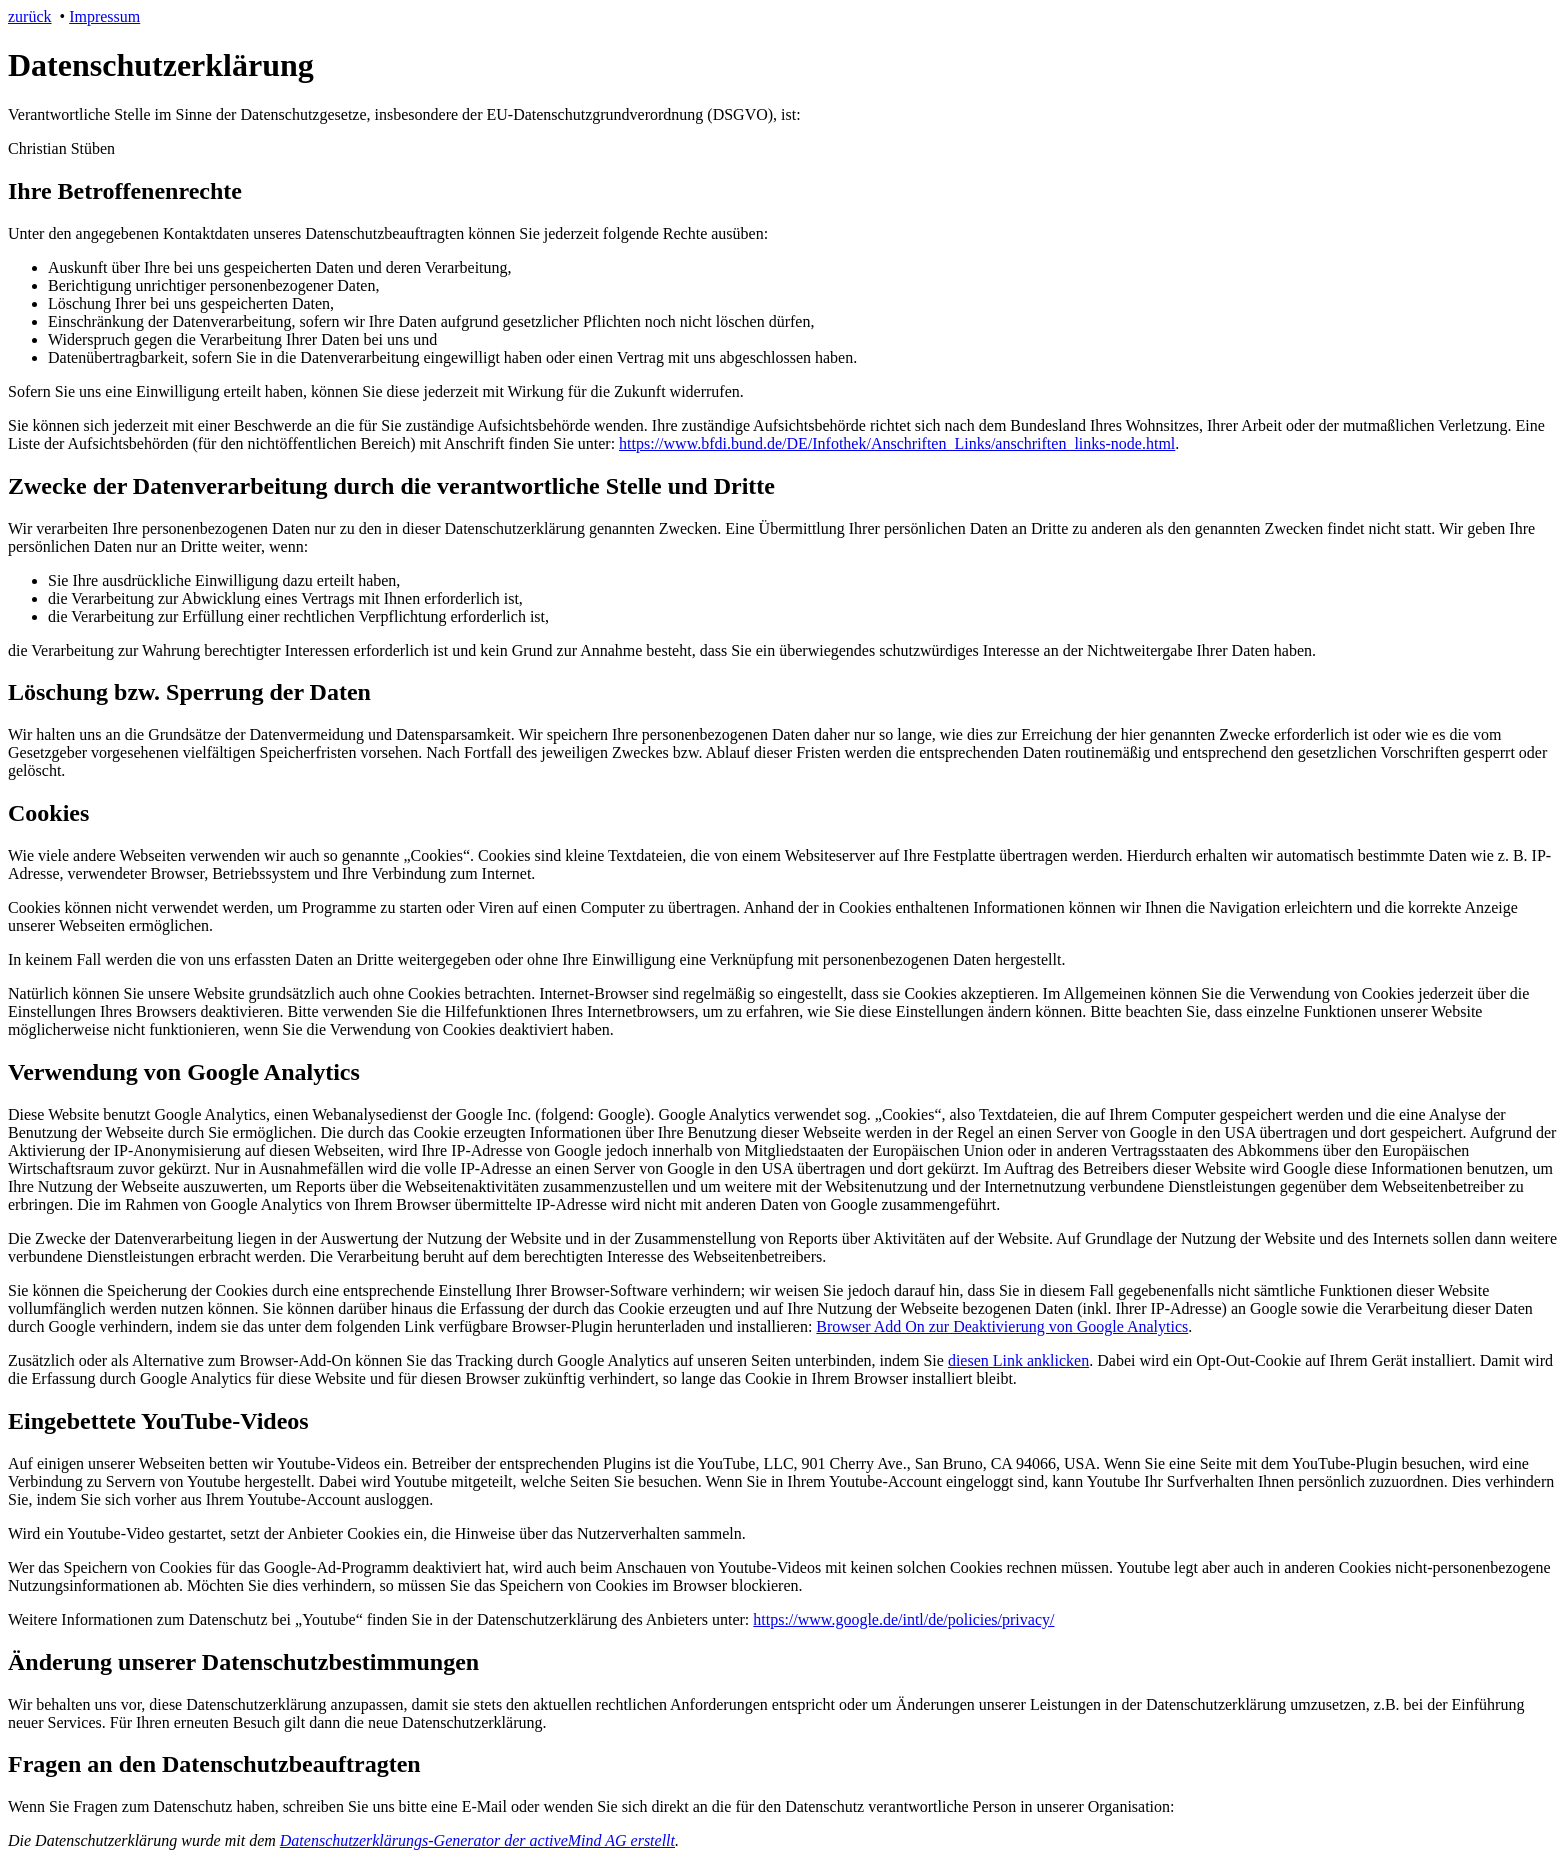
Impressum (104, 16)
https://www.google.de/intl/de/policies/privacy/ (903, 1619)
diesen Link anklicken (1018, 1360)
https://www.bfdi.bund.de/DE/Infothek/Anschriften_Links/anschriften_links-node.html (897, 443)
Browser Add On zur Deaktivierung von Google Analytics (1002, 1326)
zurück (30, 16)
